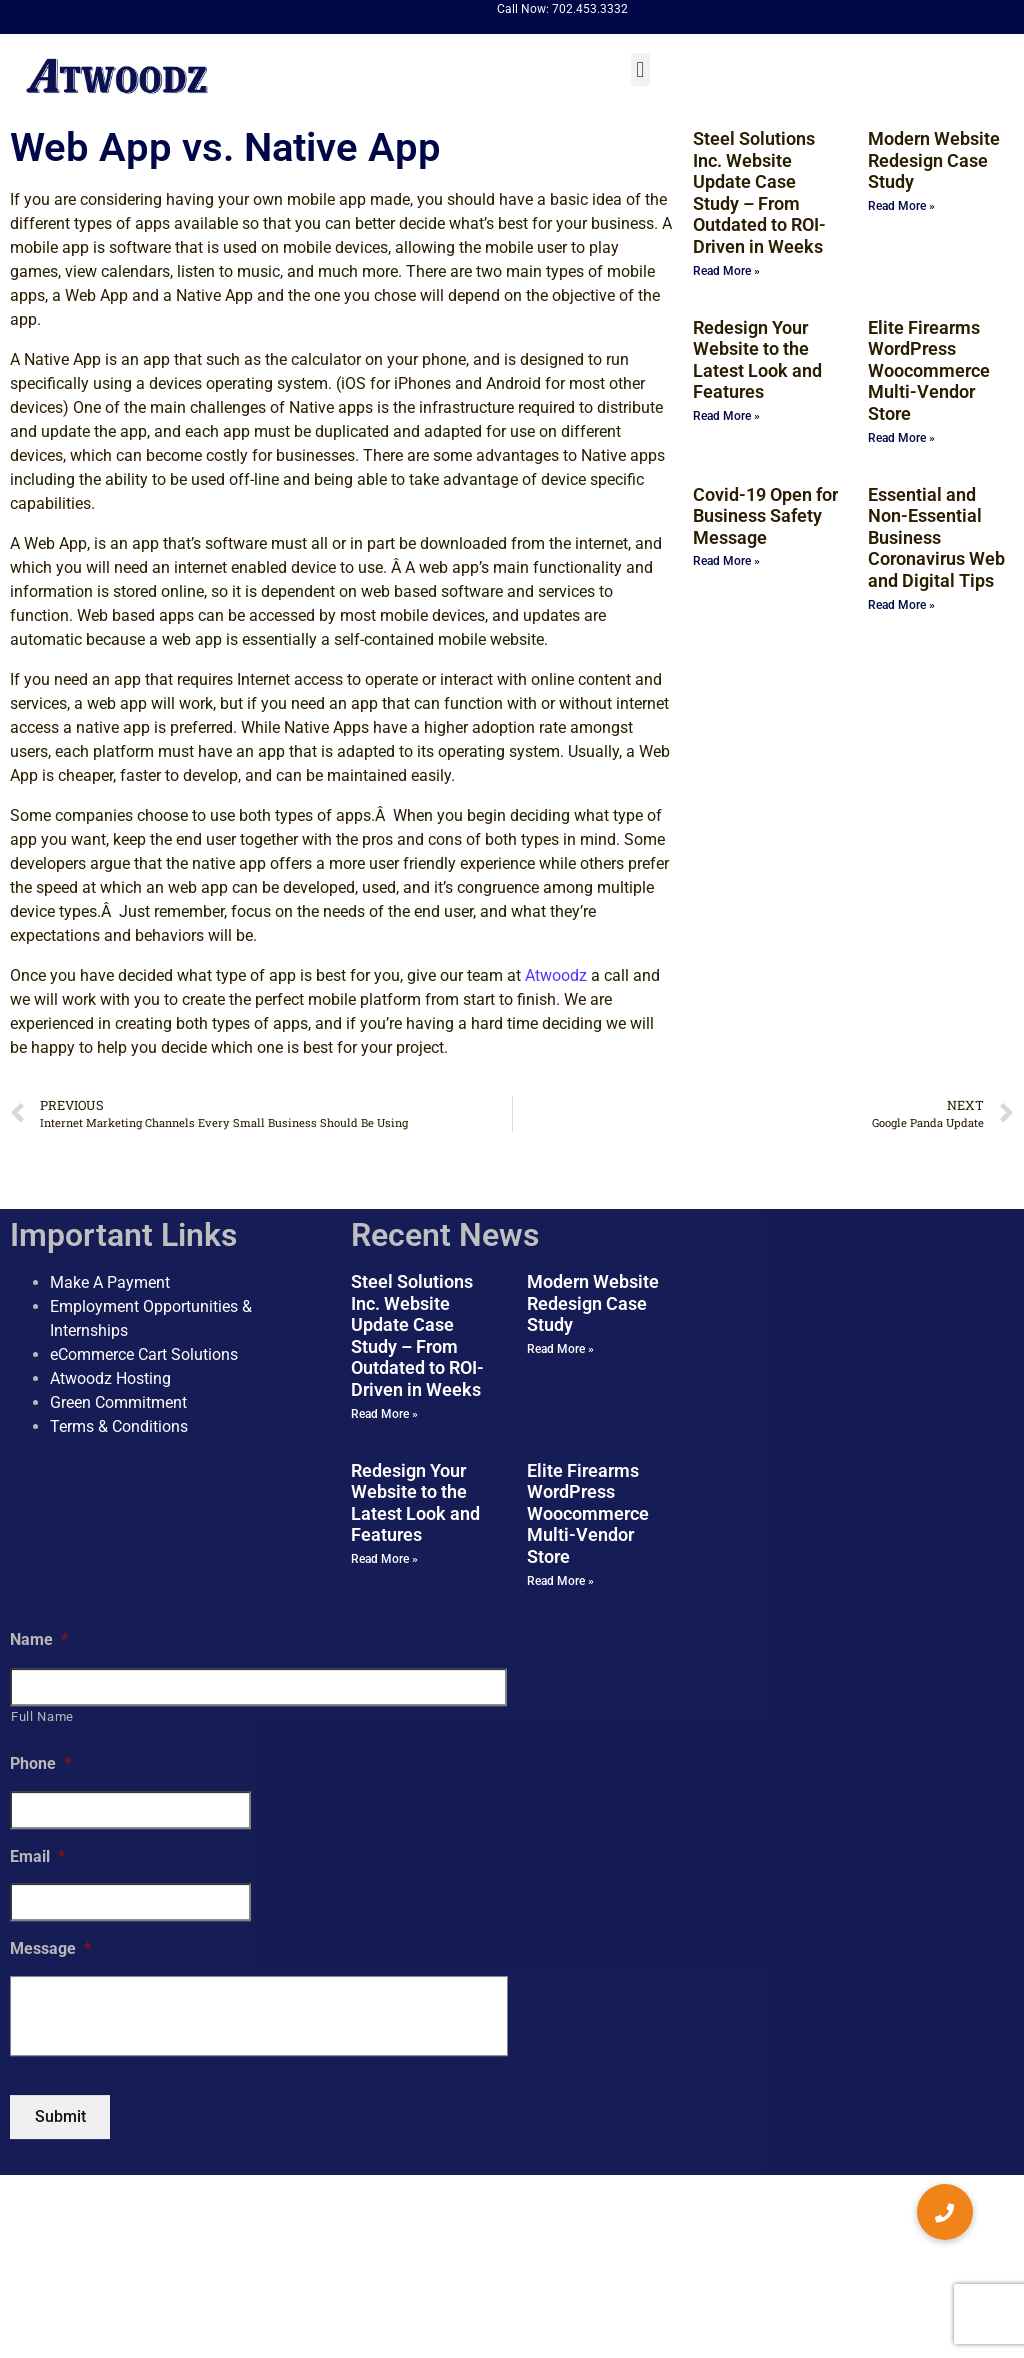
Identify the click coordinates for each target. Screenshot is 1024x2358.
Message (50, 1949)
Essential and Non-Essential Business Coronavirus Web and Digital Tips (936, 537)
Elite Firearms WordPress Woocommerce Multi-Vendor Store (929, 370)
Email (37, 1856)
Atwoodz (556, 975)
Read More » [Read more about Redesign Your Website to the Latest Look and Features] (726, 416)
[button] (640, 69)
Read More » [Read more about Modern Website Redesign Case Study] (901, 206)
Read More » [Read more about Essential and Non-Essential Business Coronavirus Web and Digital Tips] (901, 605)
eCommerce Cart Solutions (144, 1354)
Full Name (42, 1716)
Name (39, 1639)
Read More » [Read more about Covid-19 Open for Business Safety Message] (726, 561)
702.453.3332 (590, 9)
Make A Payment (110, 1282)
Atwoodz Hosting (110, 1378)
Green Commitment (118, 1402)
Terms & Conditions (119, 1426)
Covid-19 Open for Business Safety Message (765, 516)
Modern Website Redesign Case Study (934, 160)
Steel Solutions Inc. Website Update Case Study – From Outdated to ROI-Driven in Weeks (759, 192)
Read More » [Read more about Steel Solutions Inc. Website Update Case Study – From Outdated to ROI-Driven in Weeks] (726, 271)
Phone (40, 1763)
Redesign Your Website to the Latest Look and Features (757, 360)
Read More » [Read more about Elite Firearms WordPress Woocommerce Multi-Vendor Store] (901, 438)
